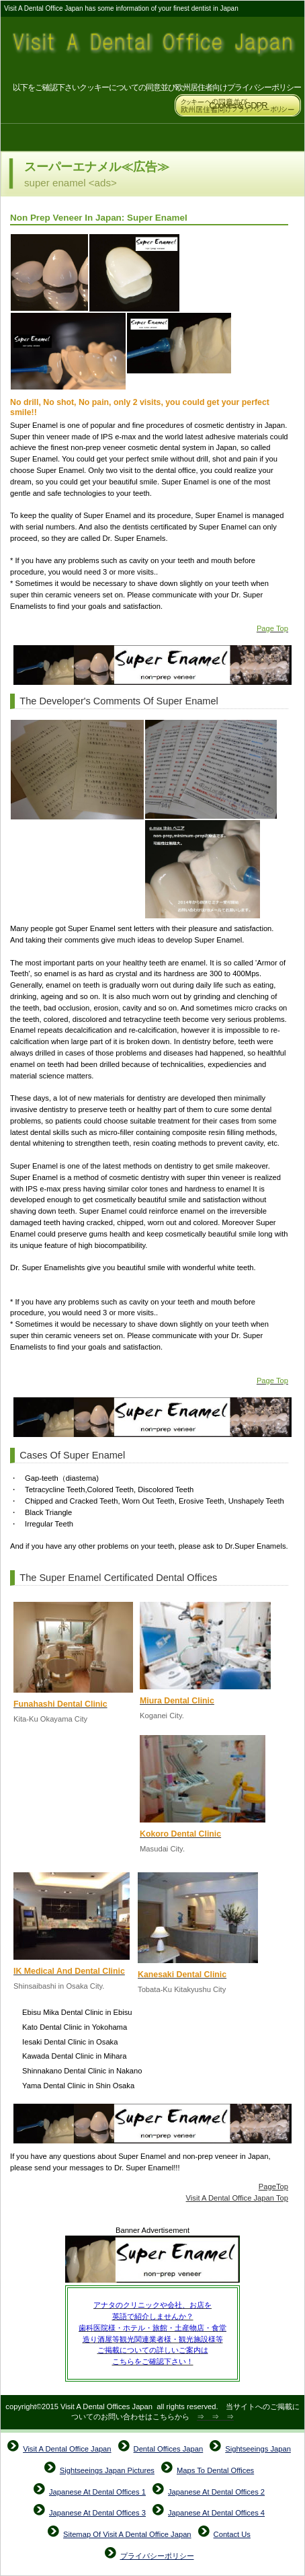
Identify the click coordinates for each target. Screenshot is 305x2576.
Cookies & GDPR (238, 105)
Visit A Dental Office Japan (153, 49)
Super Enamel (152, 2260)
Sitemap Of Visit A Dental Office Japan (127, 2534)
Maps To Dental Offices (215, 2470)
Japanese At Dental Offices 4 (216, 2513)
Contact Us (232, 2534)
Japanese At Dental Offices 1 (97, 2492)
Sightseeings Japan (258, 2449)
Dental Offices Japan (169, 2449)
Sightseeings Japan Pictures (107, 2470)
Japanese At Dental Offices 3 (97, 2513)
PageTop (273, 2186)
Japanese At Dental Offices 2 (216, 2492)
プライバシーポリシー (157, 2556)
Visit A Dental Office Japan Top (237, 2198)
